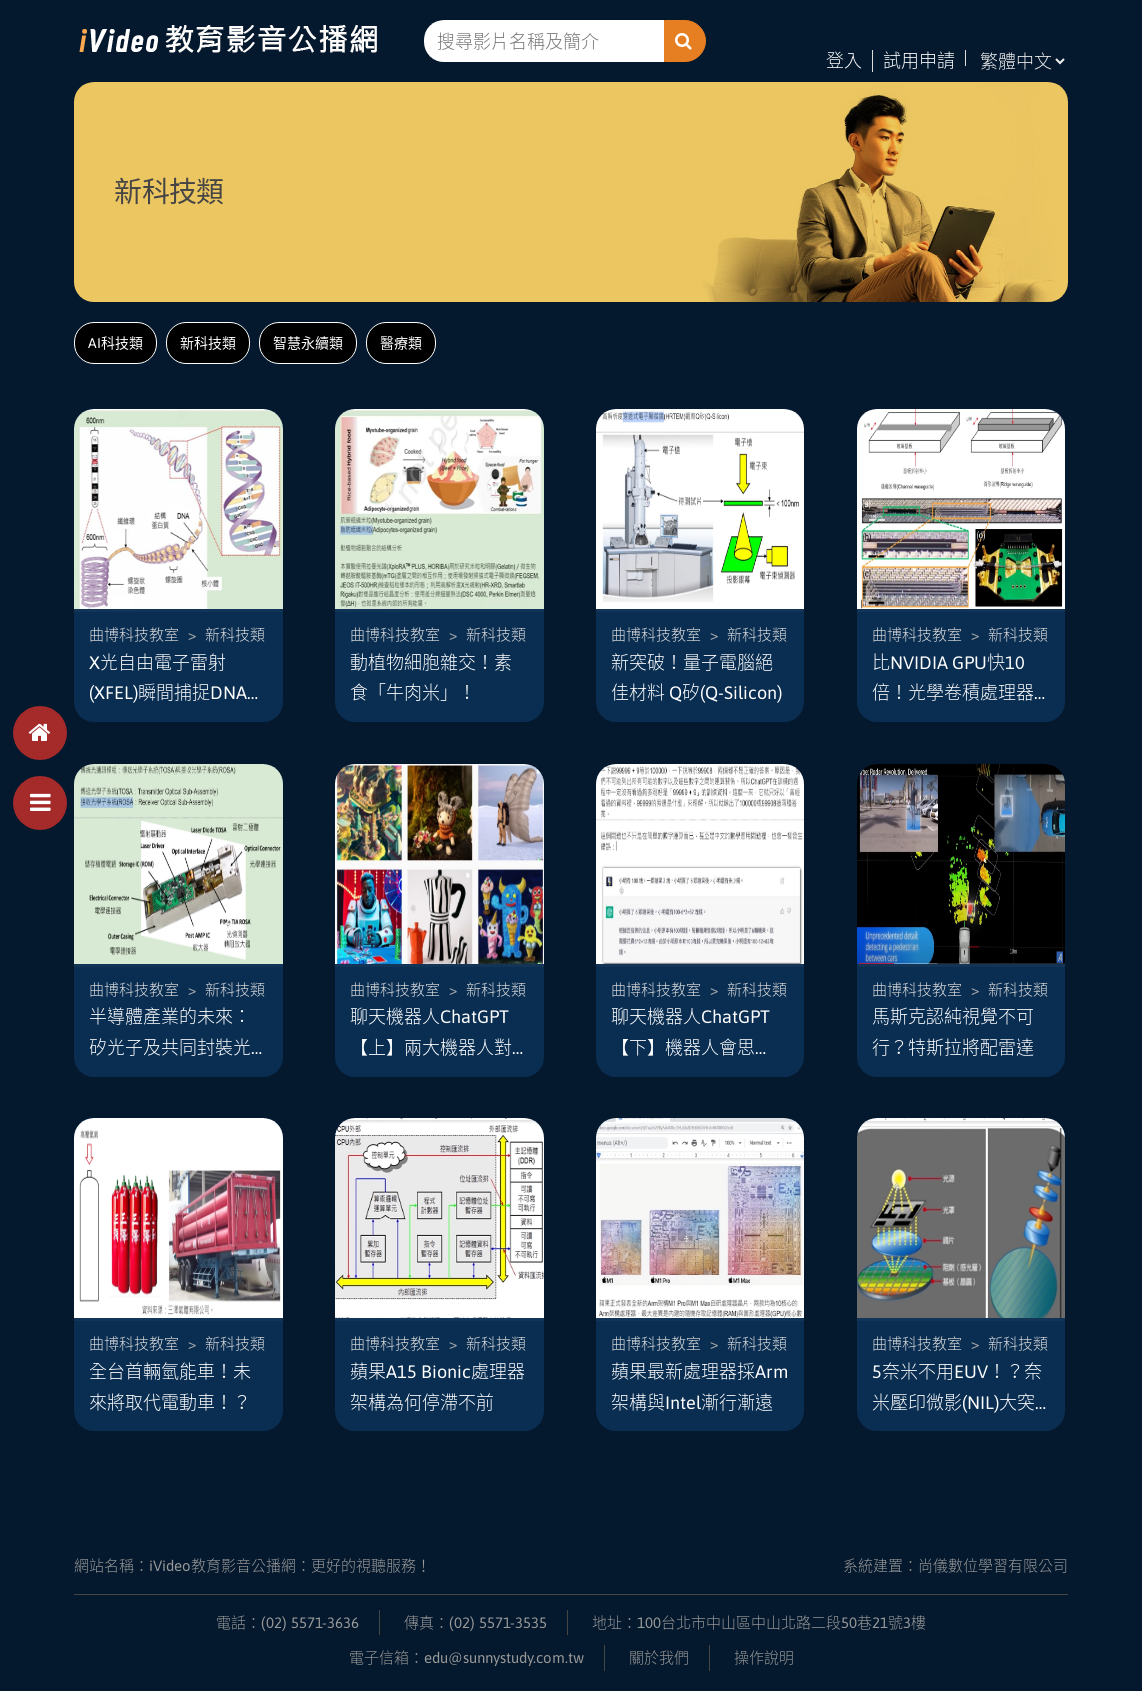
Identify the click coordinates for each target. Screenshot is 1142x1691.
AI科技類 (115, 343)
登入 (844, 60)
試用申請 (919, 60)
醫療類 (401, 343)
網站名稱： (252, 1565)
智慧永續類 (308, 343)
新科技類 (208, 343)
